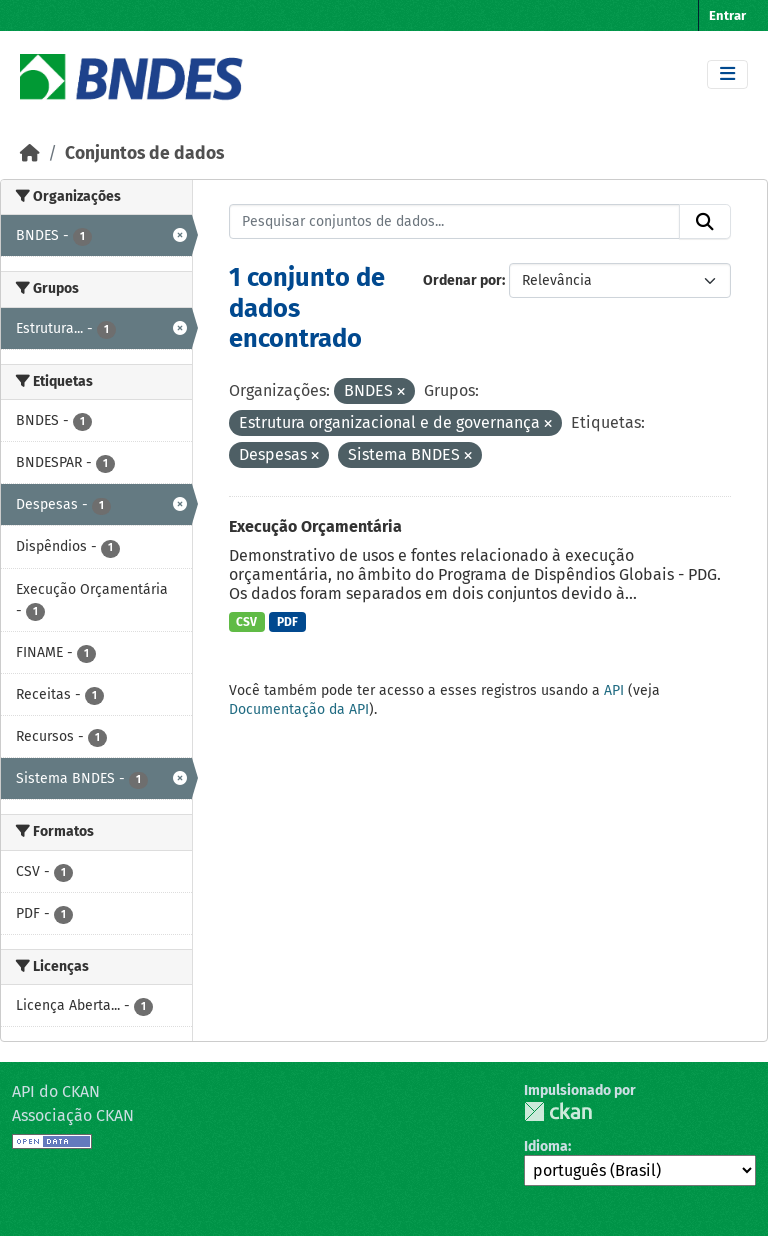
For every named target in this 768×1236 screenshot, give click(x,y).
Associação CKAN (73, 1115)
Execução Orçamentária (315, 526)
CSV (246, 622)
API (614, 690)
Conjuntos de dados (144, 153)
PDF (287, 622)
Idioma (546, 1146)
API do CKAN (56, 1091)
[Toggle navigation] (727, 74)
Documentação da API (299, 709)
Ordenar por (462, 280)
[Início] (30, 153)
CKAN (558, 1111)
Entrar (727, 15)
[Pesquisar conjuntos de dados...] (455, 222)
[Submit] (705, 222)
